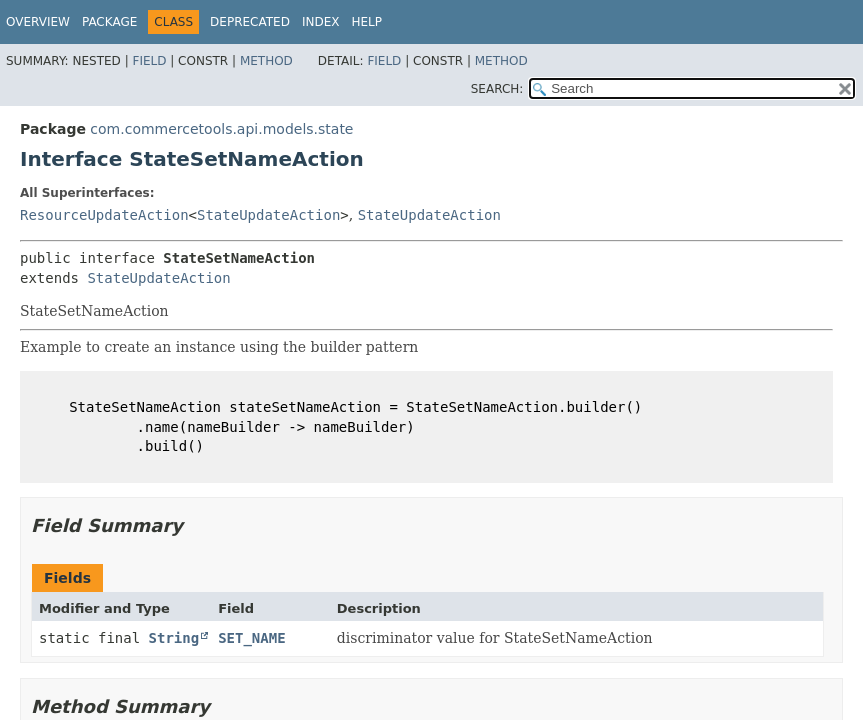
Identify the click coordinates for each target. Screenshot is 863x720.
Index (321, 22)
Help (366, 22)
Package (109, 22)
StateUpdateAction (268, 215)
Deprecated (250, 22)
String (174, 638)
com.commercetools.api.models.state (221, 129)
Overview (38, 22)
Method (266, 61)
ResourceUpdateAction (104, 215)
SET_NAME (251, 638)
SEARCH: (497, 89)
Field (149, 61)
